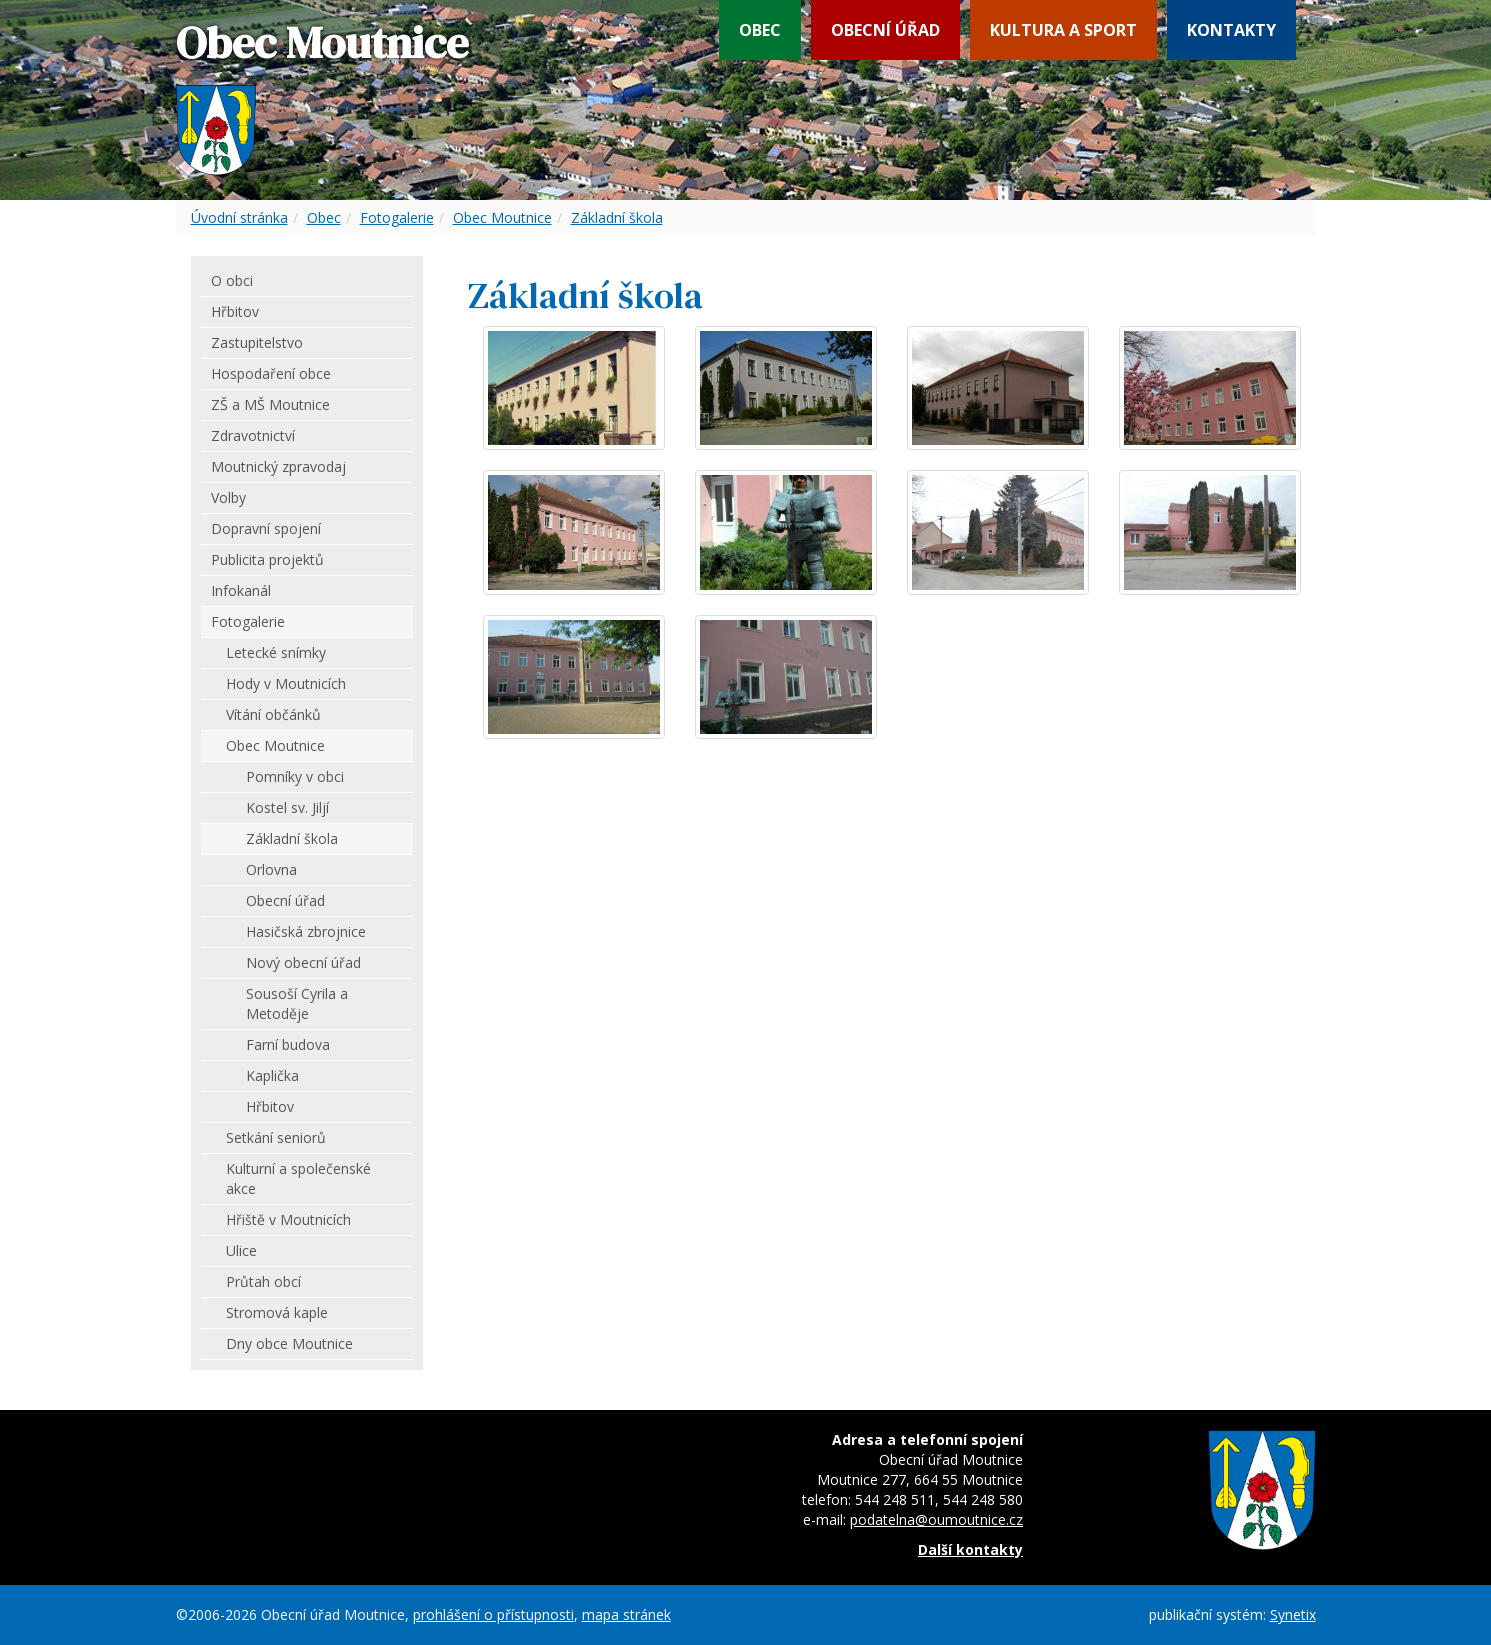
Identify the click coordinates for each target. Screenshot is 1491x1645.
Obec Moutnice (502, 217)
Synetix (1293, 1614)
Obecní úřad (885, 30)
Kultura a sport (1063, 30)
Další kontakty (970, 1549)
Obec (760, 30)
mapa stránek (626, 1614)
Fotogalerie (397, 217)
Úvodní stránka (239, 217)
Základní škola (617, 217)
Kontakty (1231, 30)
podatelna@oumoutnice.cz (936, 1519)
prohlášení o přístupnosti (493, 1614)
